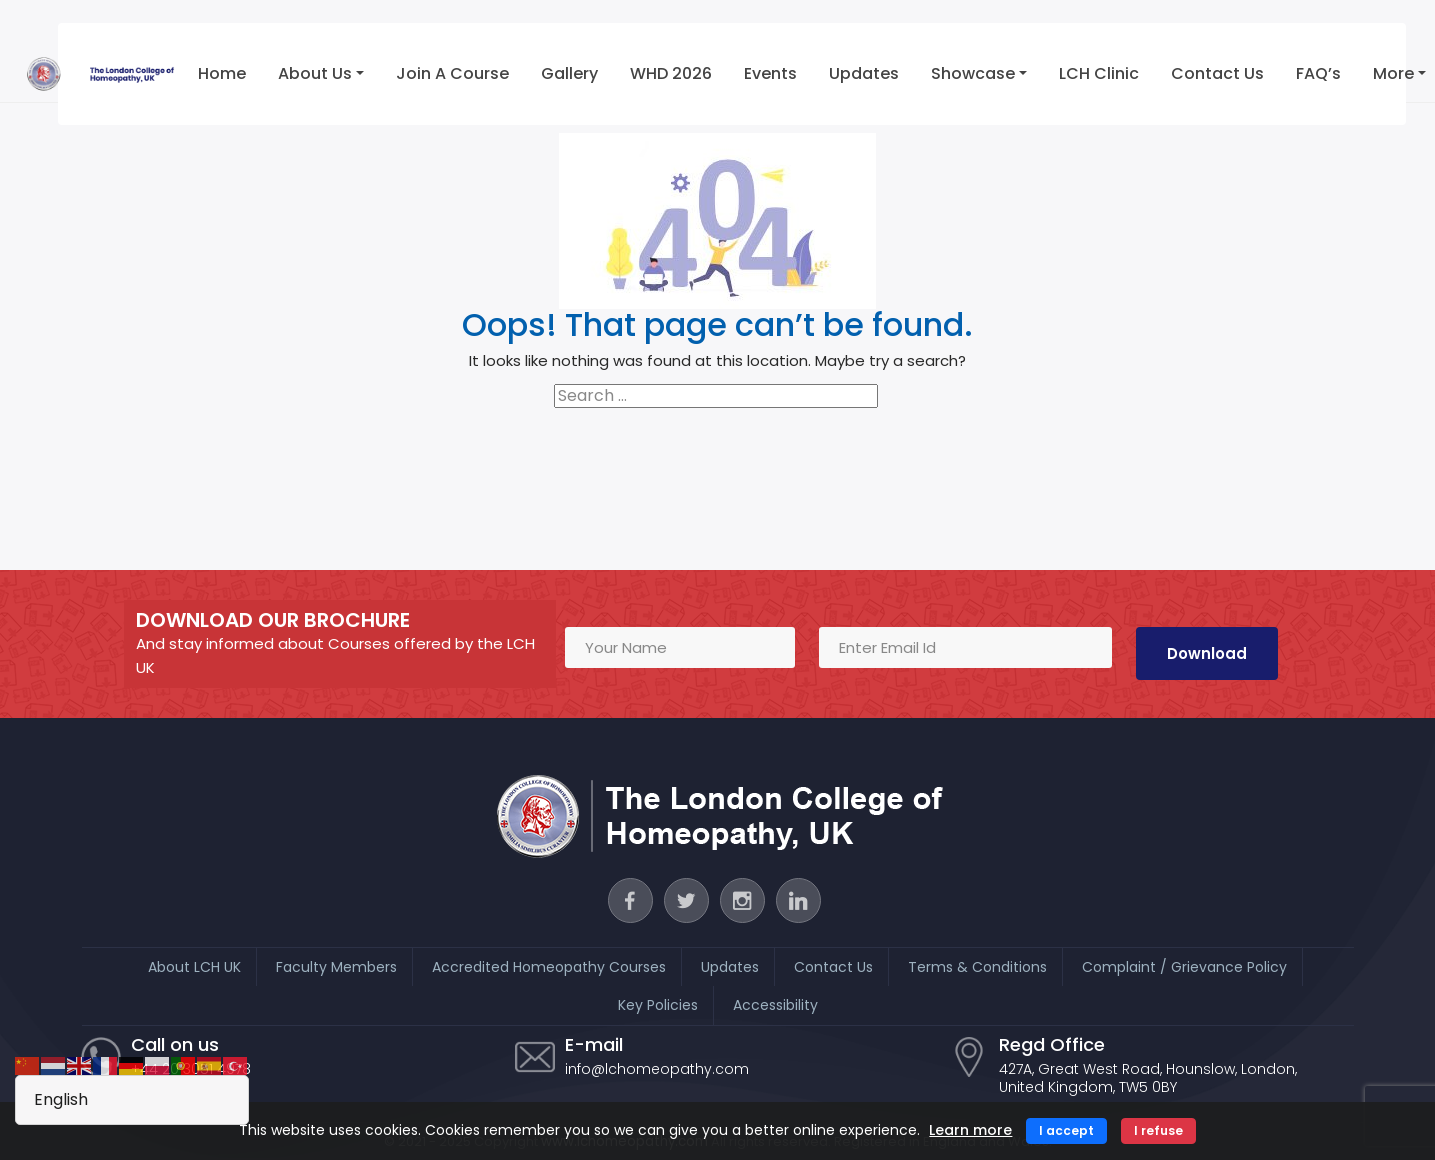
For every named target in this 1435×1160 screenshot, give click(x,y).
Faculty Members (336, 967)
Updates (861, 73)
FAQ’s (1316, 73)
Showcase (970, 73)
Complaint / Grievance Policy (1184, 967)
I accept (1066, 1130)
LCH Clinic (1097, 73)
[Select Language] (132, 1100)
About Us (312, 73)
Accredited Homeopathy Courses (549, 967)
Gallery (566, 73)
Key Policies (658, 1005)
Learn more (970, 1130)
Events (767, 73)
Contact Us (1215, 73)
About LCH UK (194, 967)
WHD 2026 (668, 73)
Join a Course (449, 73)
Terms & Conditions (977, 967)
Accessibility (775, 1005)
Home (219, 73)
